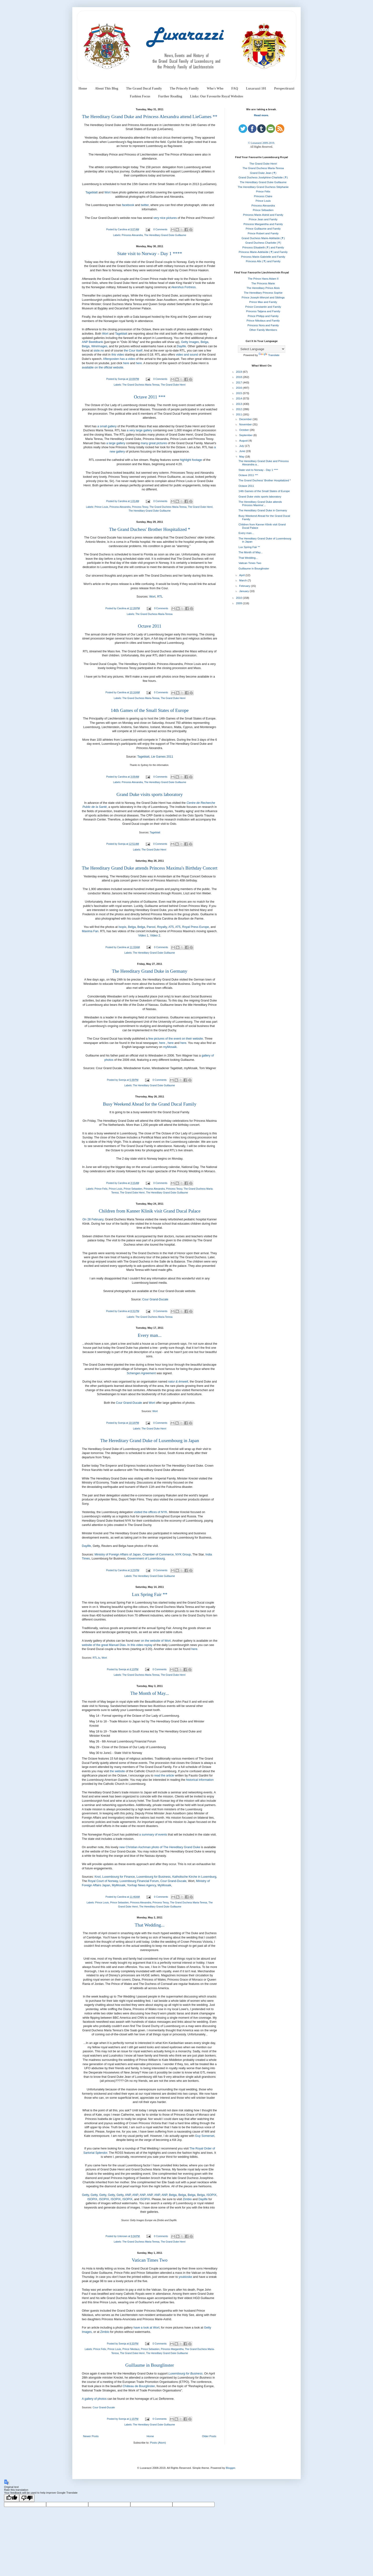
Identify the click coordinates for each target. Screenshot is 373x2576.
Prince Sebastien (133, 1188)
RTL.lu (96, 1657)
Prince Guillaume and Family (263, 228)
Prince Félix (263, 191)
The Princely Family (184, 88)
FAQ (234, 88)
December (246, 419)
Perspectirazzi (284, 88)
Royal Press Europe (195, 927)
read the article (164, 1775)
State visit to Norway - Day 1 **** (149, 253)
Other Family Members (263, 329)
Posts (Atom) (158, 2442)
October (244, 429)
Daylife (181, 346)
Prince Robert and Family (263, 233)
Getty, (94, 2195)
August (244, 440)
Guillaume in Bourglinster (149, 2365)
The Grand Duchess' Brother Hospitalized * (149, 529)
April (242, 575)
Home (83, 88)
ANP (128, 2195)
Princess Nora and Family (263, 325)
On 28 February (93, 1219)
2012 (239, 409)
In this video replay (139, 1645)
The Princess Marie (263, 283)
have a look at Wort (146, 2327)
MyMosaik (118, 1885)
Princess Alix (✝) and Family (263, 261)
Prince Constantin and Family (263, 306)
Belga (204, 342)
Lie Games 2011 (162, 756)
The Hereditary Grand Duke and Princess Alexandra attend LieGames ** (149, 116)
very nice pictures (165, 218)
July (242, 445)
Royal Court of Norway (103, 1881)
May (242, 456)
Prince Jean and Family (263, 219)
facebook (128, 205)
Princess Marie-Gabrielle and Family (263, 256)
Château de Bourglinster (139, 2386)
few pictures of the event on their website (175, 1038)
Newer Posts (90, 2436)
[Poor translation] (26, 2498)
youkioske (185, 2277)
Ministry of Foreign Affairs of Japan (117, 1554)
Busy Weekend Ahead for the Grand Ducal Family (149, 1104)
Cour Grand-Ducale (155, 1299)
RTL (160, 596)
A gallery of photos (94, 2398)
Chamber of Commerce (158, 1554)
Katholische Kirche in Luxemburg (194, 1876)
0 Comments (160, 229)
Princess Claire (263, 196)
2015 (239, 393)
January (244, 591)
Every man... (150, 1335)
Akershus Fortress (183, 287)
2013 (239, 403)
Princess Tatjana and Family (263, 311)
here (126, 363)
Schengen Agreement (141, 1373)
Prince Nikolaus (131, 2349)
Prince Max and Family (263, 302)
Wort (107, 192)
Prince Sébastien (263, 210)
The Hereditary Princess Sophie (263, 292)
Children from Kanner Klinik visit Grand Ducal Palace (149, 1210)
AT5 (171, 927)
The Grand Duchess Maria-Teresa (140, 384)
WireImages (99, 346)
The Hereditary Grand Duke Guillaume (165, 235)
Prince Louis (101, 507)
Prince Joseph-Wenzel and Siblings (263, 297)
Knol (97, 1876)
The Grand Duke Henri (173, 384)
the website (117, 1771)
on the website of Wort (156, 1640)
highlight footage (191, 460)
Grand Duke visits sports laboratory (150, 794)
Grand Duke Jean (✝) (263, 172)
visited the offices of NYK (150, 1512)
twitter (145, 205)
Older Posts (209, 2436)
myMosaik (170, 1047)
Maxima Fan (90, 931)
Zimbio (187, 2199)
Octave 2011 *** (150, 396)
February (245, 585)
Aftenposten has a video (119, 359)
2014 (239, 398)
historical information (200, 1779)
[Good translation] (11, 2498)
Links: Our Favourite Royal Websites (216, 96)
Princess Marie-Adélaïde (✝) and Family (263, 252)
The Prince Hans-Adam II (263, 278)
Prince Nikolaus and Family (263, 320)
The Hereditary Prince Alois (263, 288)
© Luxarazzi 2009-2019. (261, 142)
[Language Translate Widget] (261, 349)
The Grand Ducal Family (144, 88)
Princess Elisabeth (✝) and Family (263, 247)
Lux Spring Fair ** (149, 1594)
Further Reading (170, 96)
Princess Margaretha (172, 2349)
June (242, 451)
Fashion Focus (140, 96)
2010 (239, 597)
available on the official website (102, 367)
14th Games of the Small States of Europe (150, 710)
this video (117, 354)
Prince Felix (101, 1188)
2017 (239, 382)
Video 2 (155, 935)
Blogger (230, 2467)
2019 (239, 371)
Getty (85, 2195)
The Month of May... (149, 1693)
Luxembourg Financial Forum (139, 1881)
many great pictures (154, 443)
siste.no (98, 350)
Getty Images (190, 342)
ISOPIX (211, 2195)
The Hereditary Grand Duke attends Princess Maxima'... (260, 503)
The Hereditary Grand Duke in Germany (149, 971)
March (243, 580)
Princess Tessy (140, 507)
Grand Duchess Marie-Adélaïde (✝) (263, 238)
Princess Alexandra (132, 235)
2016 (239, 387)
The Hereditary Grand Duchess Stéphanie (263, 187)
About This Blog (106, 88)
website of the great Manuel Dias (104, 1645)
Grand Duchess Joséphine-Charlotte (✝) (263, 177)
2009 (239, 603)
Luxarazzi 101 (256, 88)
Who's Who (215, 88)
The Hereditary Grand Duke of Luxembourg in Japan (149, 1440)
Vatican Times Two (149, 2260)
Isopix (122, 927)
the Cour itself (133, 350)
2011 (239, 414)
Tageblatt (91, 192)
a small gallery (107, 426)
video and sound (187, 354)
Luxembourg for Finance (118, 1876)
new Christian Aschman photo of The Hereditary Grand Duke (159, 1847)
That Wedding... (150, 1924)
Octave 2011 (149, 626)
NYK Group (183, 1554)
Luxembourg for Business (154, 1876)
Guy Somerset (204, 2136)
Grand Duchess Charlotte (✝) (263, 242)
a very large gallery (139, 430)
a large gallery (115, 443)
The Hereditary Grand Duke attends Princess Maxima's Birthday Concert (149, 867)
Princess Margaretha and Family (263, 224)
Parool (151, 927)
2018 (239, 377)
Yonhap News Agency (141, 1885)
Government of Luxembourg (146, 1558)
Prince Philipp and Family (263, 316)
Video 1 (143, 935)
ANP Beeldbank (92, 342)
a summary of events (153, 1834)
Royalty (162, 927)
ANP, (143, 2195)
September (246, 435)
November (246, 424)
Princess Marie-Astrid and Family (263, 214)
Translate (269, 355)
